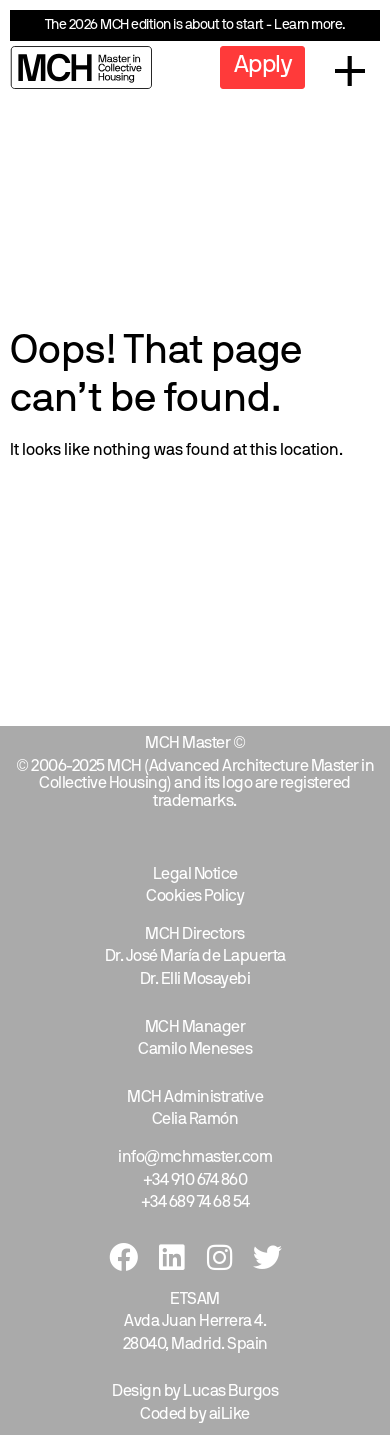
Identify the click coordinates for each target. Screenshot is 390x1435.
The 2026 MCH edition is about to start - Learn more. (195, 25)
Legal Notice (195, 875)
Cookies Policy (195, 897)
